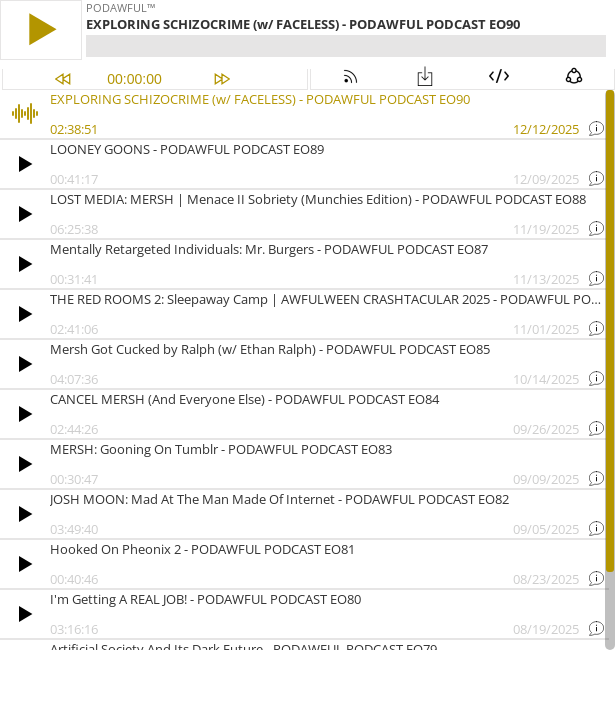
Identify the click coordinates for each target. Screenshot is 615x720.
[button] (41, 29)
